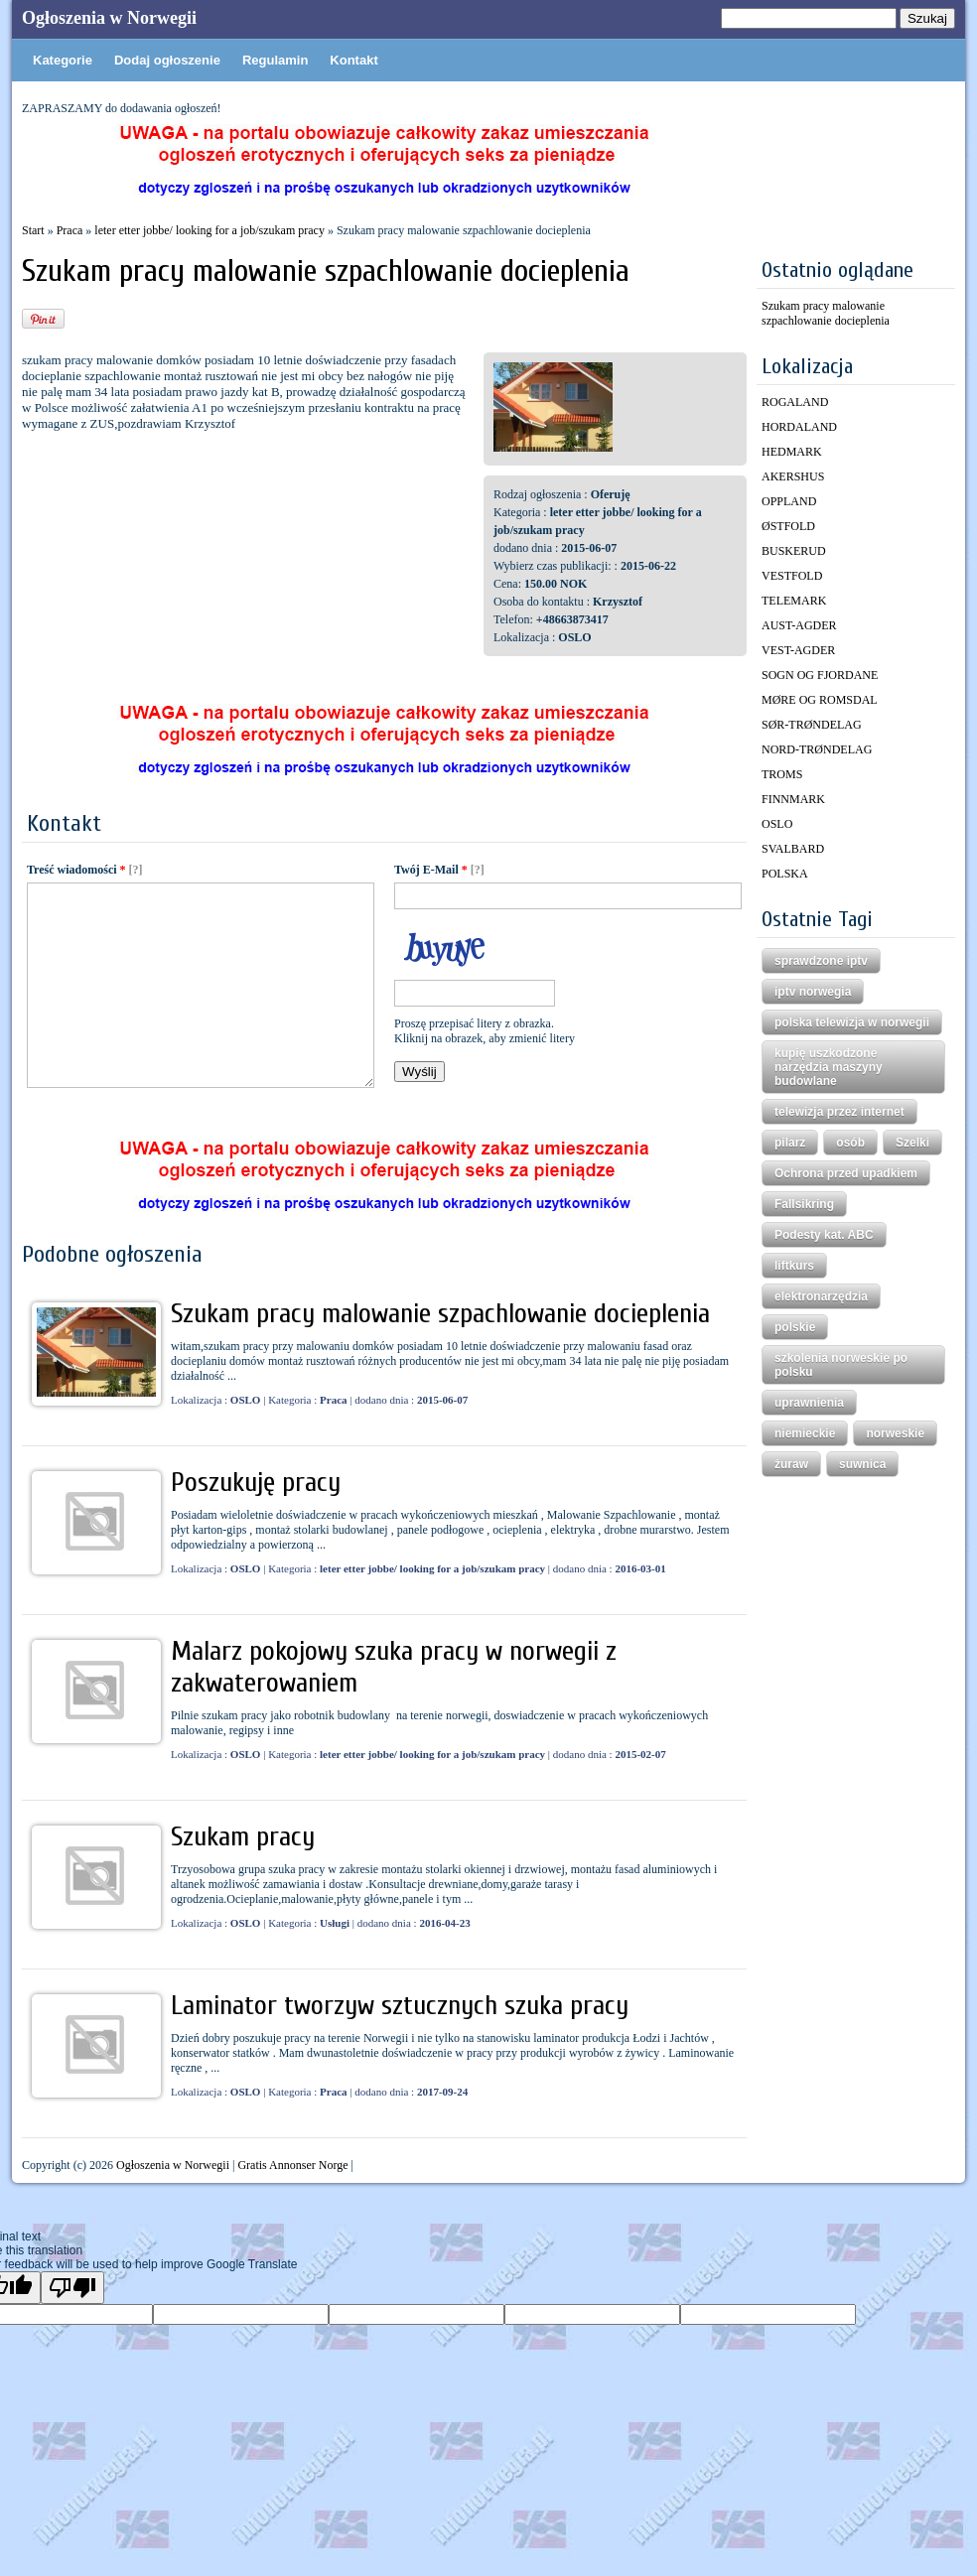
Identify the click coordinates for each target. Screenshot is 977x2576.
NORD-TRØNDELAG (817, 749)
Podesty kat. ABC (824, 1235)
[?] (136, 870)
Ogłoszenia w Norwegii (109, 18)
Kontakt (353, 60)
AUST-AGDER (799, 625)
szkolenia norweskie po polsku (840, 1365)
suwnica (862, 1464)
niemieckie (804, 1433)
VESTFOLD (792, 576)
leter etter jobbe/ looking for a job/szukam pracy (209, 230)
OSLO (777, 824)
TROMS (782, 774)
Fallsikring (804, 1204)
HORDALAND (799, 427)
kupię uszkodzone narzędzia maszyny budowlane (828, 1067)
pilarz (789, 1143)
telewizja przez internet (839, 1112)
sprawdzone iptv (821, 961)
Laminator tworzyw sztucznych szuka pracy (399, 2005)
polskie (794, 1327)
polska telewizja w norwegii (851, 1022)
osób (850, 1143)
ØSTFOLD (788, 526)
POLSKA (785, 874)
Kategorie (62, 60)
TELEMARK (794, 601)
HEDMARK (792, 452)
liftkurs (794, 1266)
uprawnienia (809, 1403)
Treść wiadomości (76, 870)
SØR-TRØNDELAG (812, 725)
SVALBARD (793, 849)
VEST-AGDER (798, 650)
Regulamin (275, 60)
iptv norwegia (812, 992)
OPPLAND (789, 501)
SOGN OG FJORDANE (820, 675)
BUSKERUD (794, 551)
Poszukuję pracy (256, 1482)
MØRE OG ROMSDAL (820, 700)
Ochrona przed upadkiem (845, 1173)
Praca (70, 230)
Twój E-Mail (431, 870)
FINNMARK (793, 799)
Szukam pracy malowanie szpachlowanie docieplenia (440, 1313)
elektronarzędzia (821, 1296)
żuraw (791, 1464)
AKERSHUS (793, 476)
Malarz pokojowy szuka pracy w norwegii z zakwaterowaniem (394, 1666)
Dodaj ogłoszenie (167, 60)
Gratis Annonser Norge (292, 2165)
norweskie (895, 1433)
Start (33, 230)
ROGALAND (795, 402)
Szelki (912, 1143)
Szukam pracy (243, 1836)
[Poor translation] (72, 2287)
